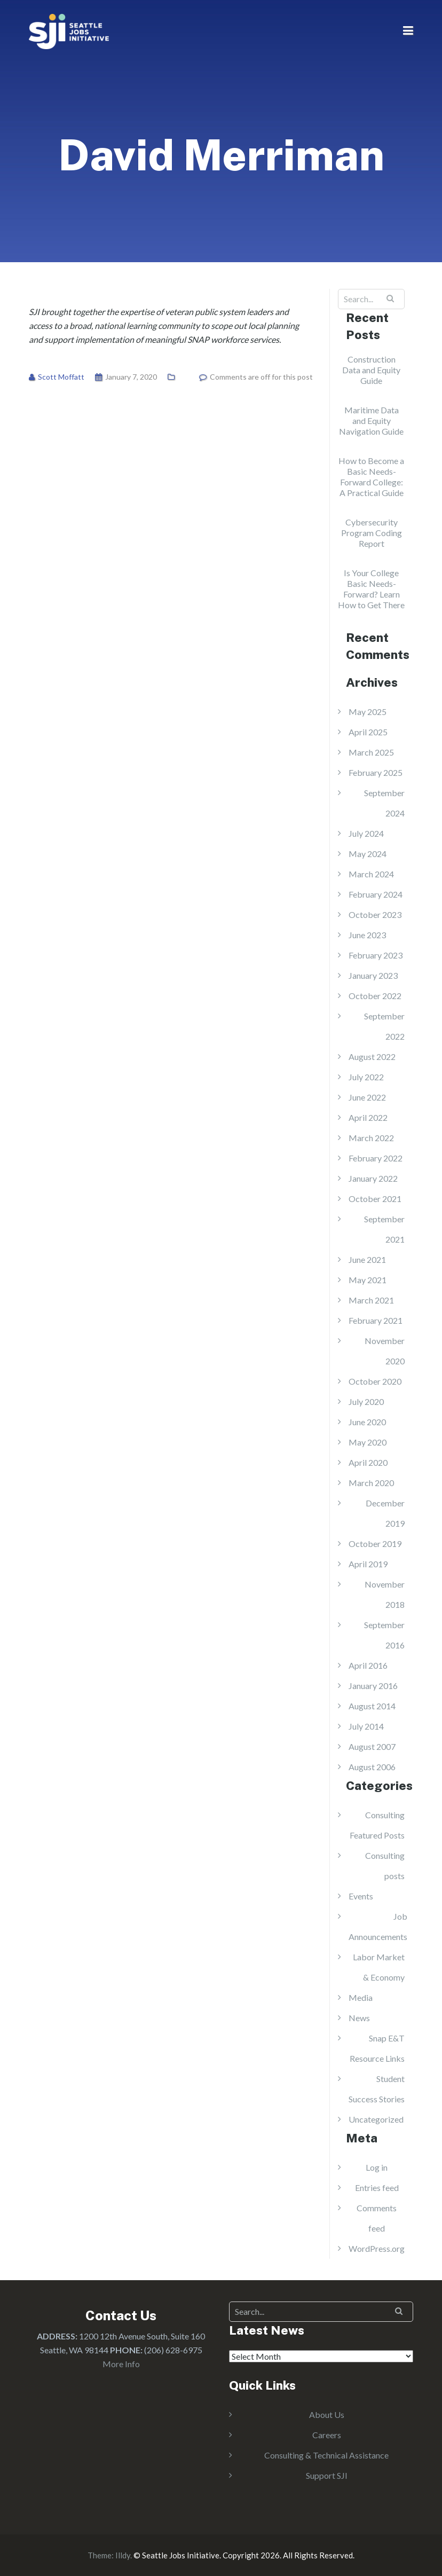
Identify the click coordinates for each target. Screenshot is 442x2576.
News (359, 2018)
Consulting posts (385, 1865)
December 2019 (385, 1513)
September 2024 (384, 803)
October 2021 (375, 1198)
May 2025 (367, 711)
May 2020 (367, 1442)
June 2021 (367, 1259)
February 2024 (375, 894)
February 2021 (375, 1320)
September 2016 (384, 1635)
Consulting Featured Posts (377, 1825)
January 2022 (373, 1178)
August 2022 (372, 1056)
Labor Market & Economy (379, 1967)
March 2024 (371, 874)
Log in (377, 2167)
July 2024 (366, 833)
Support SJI (327, 2475)
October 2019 (375, 1543)
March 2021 (371, 1300)
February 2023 (375, 955)
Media (361, 1997)
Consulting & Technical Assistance (326, 2455)
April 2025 (368, 732)
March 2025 (371, 752)
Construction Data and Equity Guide (371, 370)
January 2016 (373, 1685)
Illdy (122, 2555)
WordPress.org (377, 2248)
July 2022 (366, 1077)
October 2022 (375, 996)
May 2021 (367, 1280)
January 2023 (373, 975)
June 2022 (367, 1097)
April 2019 (368, 1564)
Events (361, 1896)
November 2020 (385, 1351)
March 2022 (371, 1138)
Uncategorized (376, 2119)
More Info (121, 2364)
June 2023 (367, 935)
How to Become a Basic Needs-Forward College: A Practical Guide (371, 476)
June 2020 (367, 1422)
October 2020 (375, 1381)
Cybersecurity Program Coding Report (371, 532)
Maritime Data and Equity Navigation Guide (371, 420)
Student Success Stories (377, 2089)
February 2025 (375, 772)
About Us (326, 2414)
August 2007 (372, 1746)
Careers (326, 2435)
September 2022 (384, 1026)
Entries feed (377, 2187)
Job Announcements (378, 1926)
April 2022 (368, 1117)
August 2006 (372, 1767)
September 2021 (384, 1229)
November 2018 (385, 1594)
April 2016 (368, 1665)
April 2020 (368, 1462)
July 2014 (366, 1726)
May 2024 (367, 854)
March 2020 (371, 1483)
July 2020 (366, 1401)
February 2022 (375, 1158)
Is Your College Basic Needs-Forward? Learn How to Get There (371, 589)
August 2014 (372, 1706)
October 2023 (375, 914)
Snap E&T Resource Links (377, 2048)
